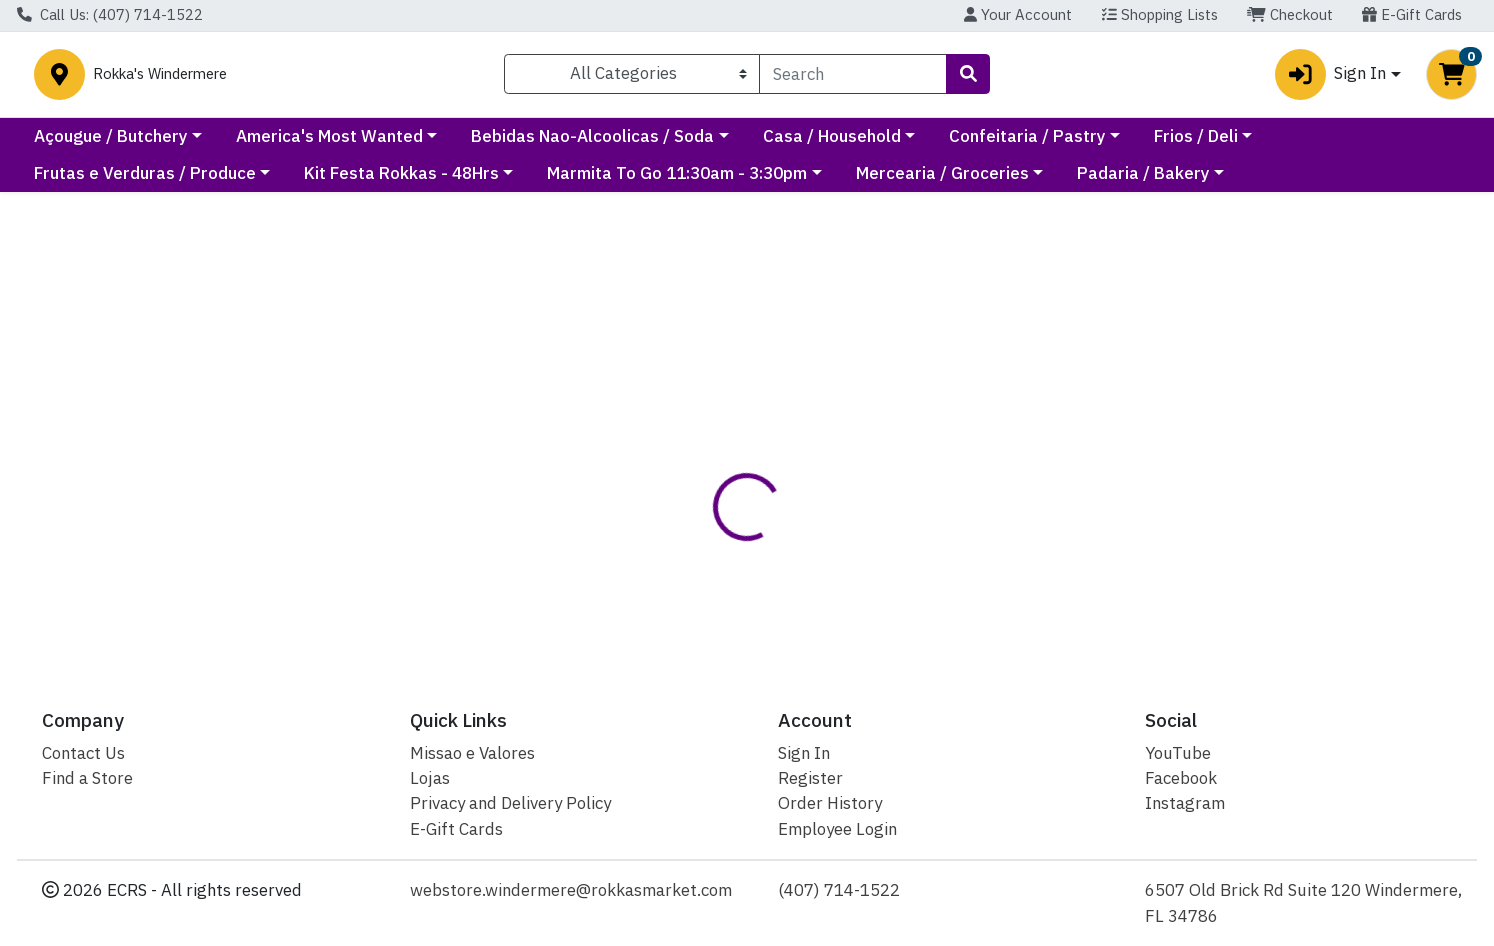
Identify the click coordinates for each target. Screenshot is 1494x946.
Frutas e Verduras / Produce (145, 182)
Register (810, 778)
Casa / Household (1011, 144)
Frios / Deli (1375, 144)
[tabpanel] (1059, 563)
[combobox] (853, 78)
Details (681, 474)
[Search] (853, 78)
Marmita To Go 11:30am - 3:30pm (677, 182)
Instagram (1185, 803)
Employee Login (837, 829)
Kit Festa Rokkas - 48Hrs (401, 182)
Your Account (1018, 14)
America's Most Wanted (508, 144)
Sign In (804, 753)
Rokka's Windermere (321, 78)
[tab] (682, 475)
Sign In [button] (1330, 78)
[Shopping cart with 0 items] (1451, 78)
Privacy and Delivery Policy (510, 803)
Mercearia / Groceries (942, 182)
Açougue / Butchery (290, 144)
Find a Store (87, 778)
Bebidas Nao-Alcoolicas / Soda (772, 144)
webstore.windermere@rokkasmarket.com (571, 890)
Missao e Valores (472, 753)
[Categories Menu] (632, 78)
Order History (830, 803)
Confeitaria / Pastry (1206, 144)
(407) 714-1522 (839, 890)
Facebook (1181, 778)
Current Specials (99, 144)
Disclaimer (781, 474)
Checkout (1290, 14)
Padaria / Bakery (1143, 182)
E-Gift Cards (1412, 14)
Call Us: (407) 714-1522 (110, 14)
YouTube (1178, 753)
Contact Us (83, 753)
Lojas (430, 778)
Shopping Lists (1160, 14)
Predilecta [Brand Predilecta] (871, 554)
